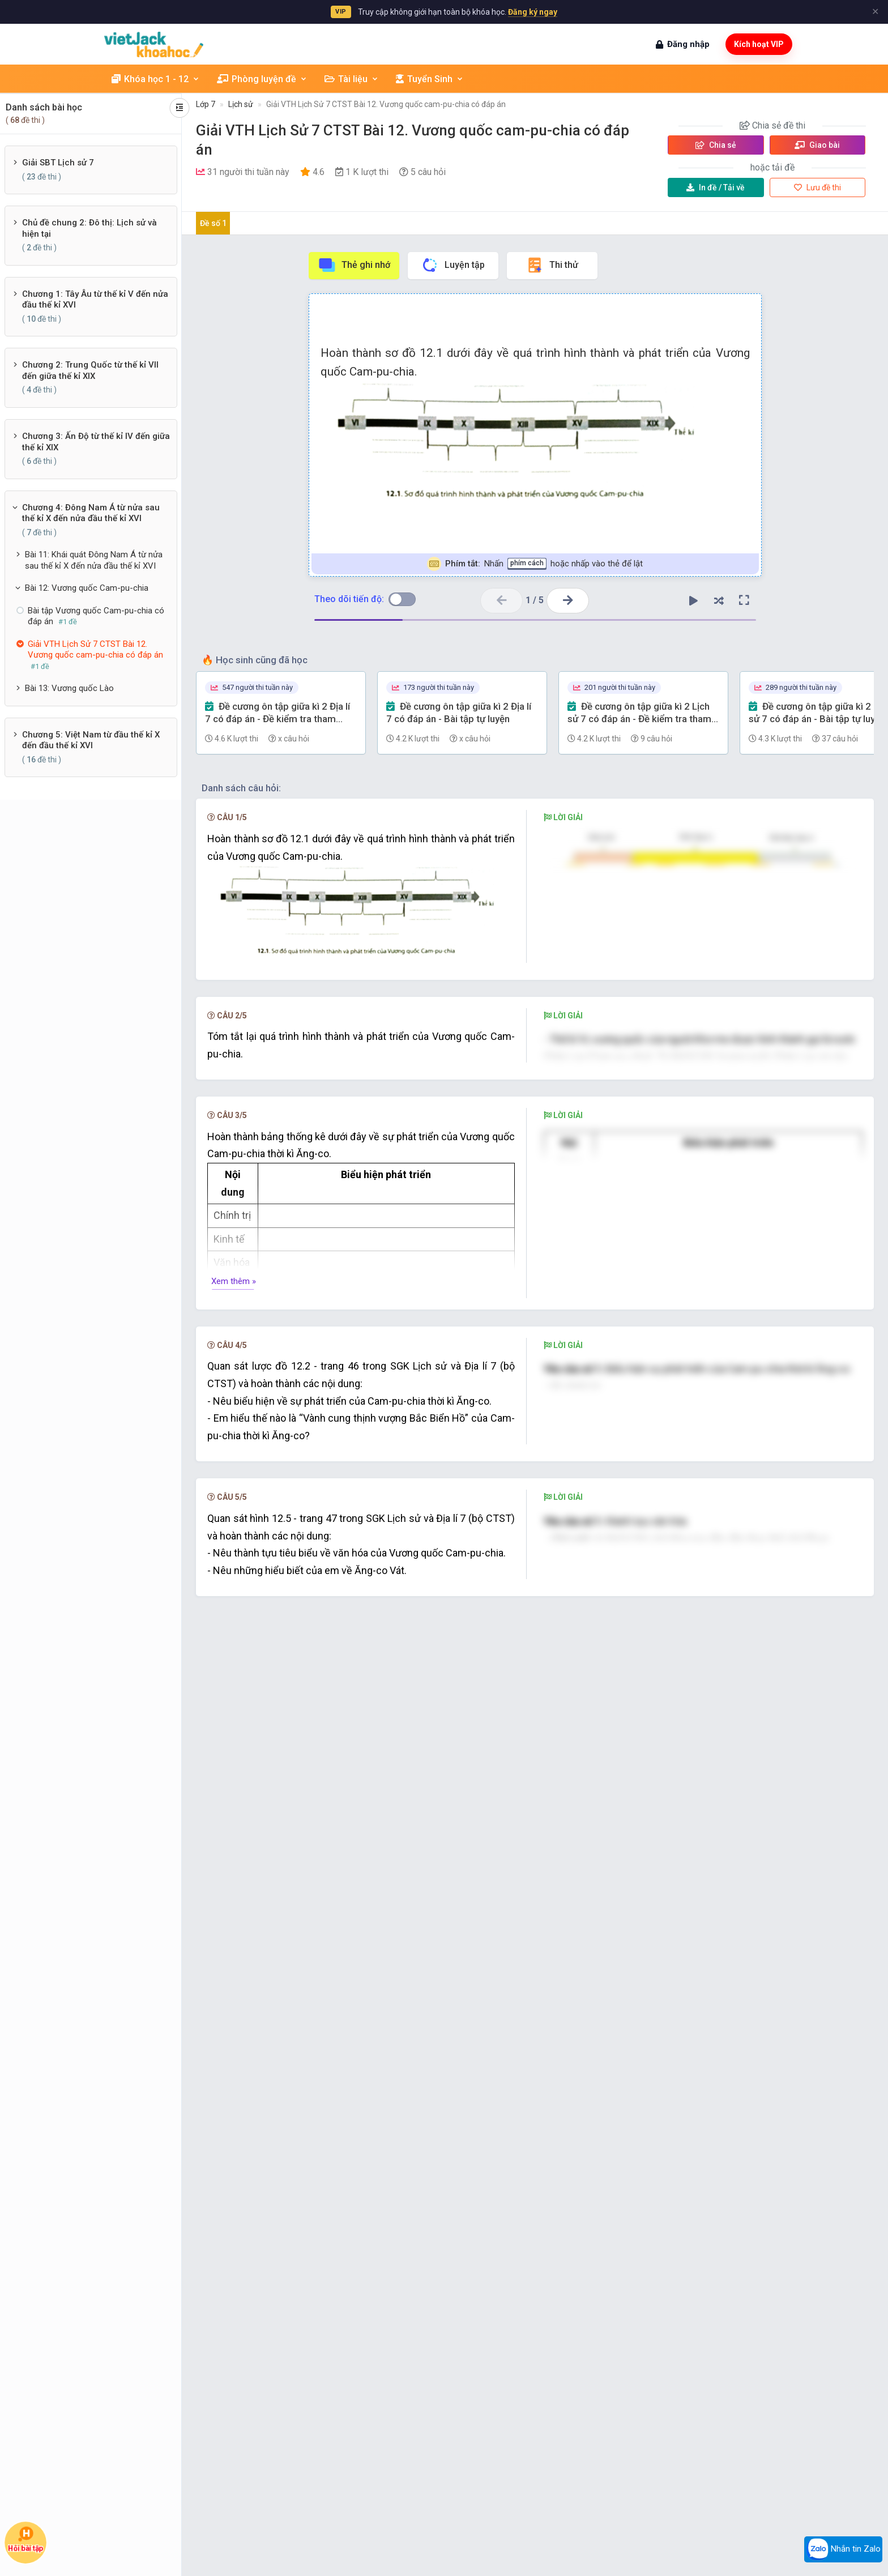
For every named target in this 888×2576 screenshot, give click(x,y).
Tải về (715, 187)
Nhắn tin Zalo (843, 2549)
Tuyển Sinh (430, 79)
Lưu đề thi (817, 187)
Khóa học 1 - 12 (156, 79)
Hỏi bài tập (25, 2539)
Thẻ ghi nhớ (354, 265)
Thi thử (552, 265)
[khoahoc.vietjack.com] (153, 44)
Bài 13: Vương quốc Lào (69, 688)
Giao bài (817, 145)
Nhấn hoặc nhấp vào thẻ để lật (535, 564)
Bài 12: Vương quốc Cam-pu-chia (86, 588)
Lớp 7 (205, 104)
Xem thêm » (233, 1473)
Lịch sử (240, 104)
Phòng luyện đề (262, 79)
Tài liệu (352, 79)
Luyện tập (453, 265)
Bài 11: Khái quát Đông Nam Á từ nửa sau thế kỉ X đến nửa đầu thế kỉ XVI (94, 560)
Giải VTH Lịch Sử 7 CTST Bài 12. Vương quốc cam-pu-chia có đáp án (386, 104)
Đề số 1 (213, 223)
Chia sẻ (715, 145)
